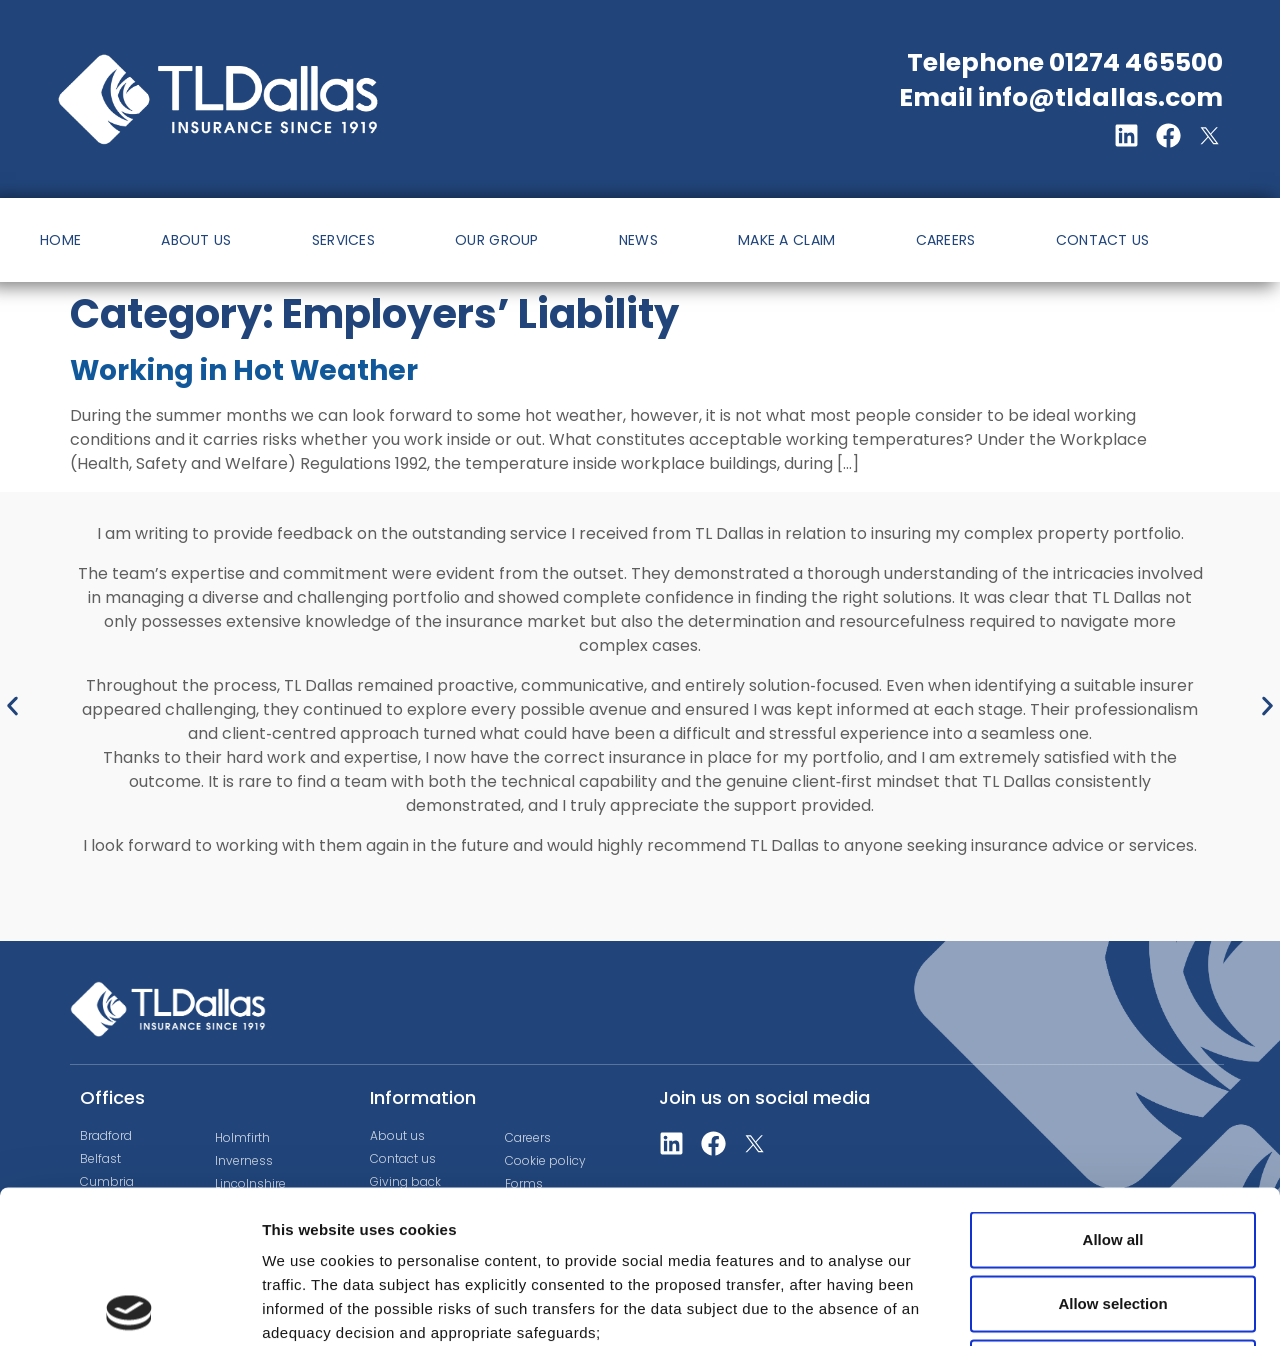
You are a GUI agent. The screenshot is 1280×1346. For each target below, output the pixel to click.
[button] (12, 706)
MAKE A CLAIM (787, 240)
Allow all (1113, 1086)
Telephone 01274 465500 (1065, 62)
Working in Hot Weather (244, 370)
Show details (1049, 1306)
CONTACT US (1103, 240)
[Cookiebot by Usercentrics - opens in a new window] (129, 1307)
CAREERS (946, 240)
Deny (1113, 1214)
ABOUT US (196, 240)
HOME (60, 240)
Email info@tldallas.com (1061, 97)
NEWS (638, 240)
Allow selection (1112, 1150)
